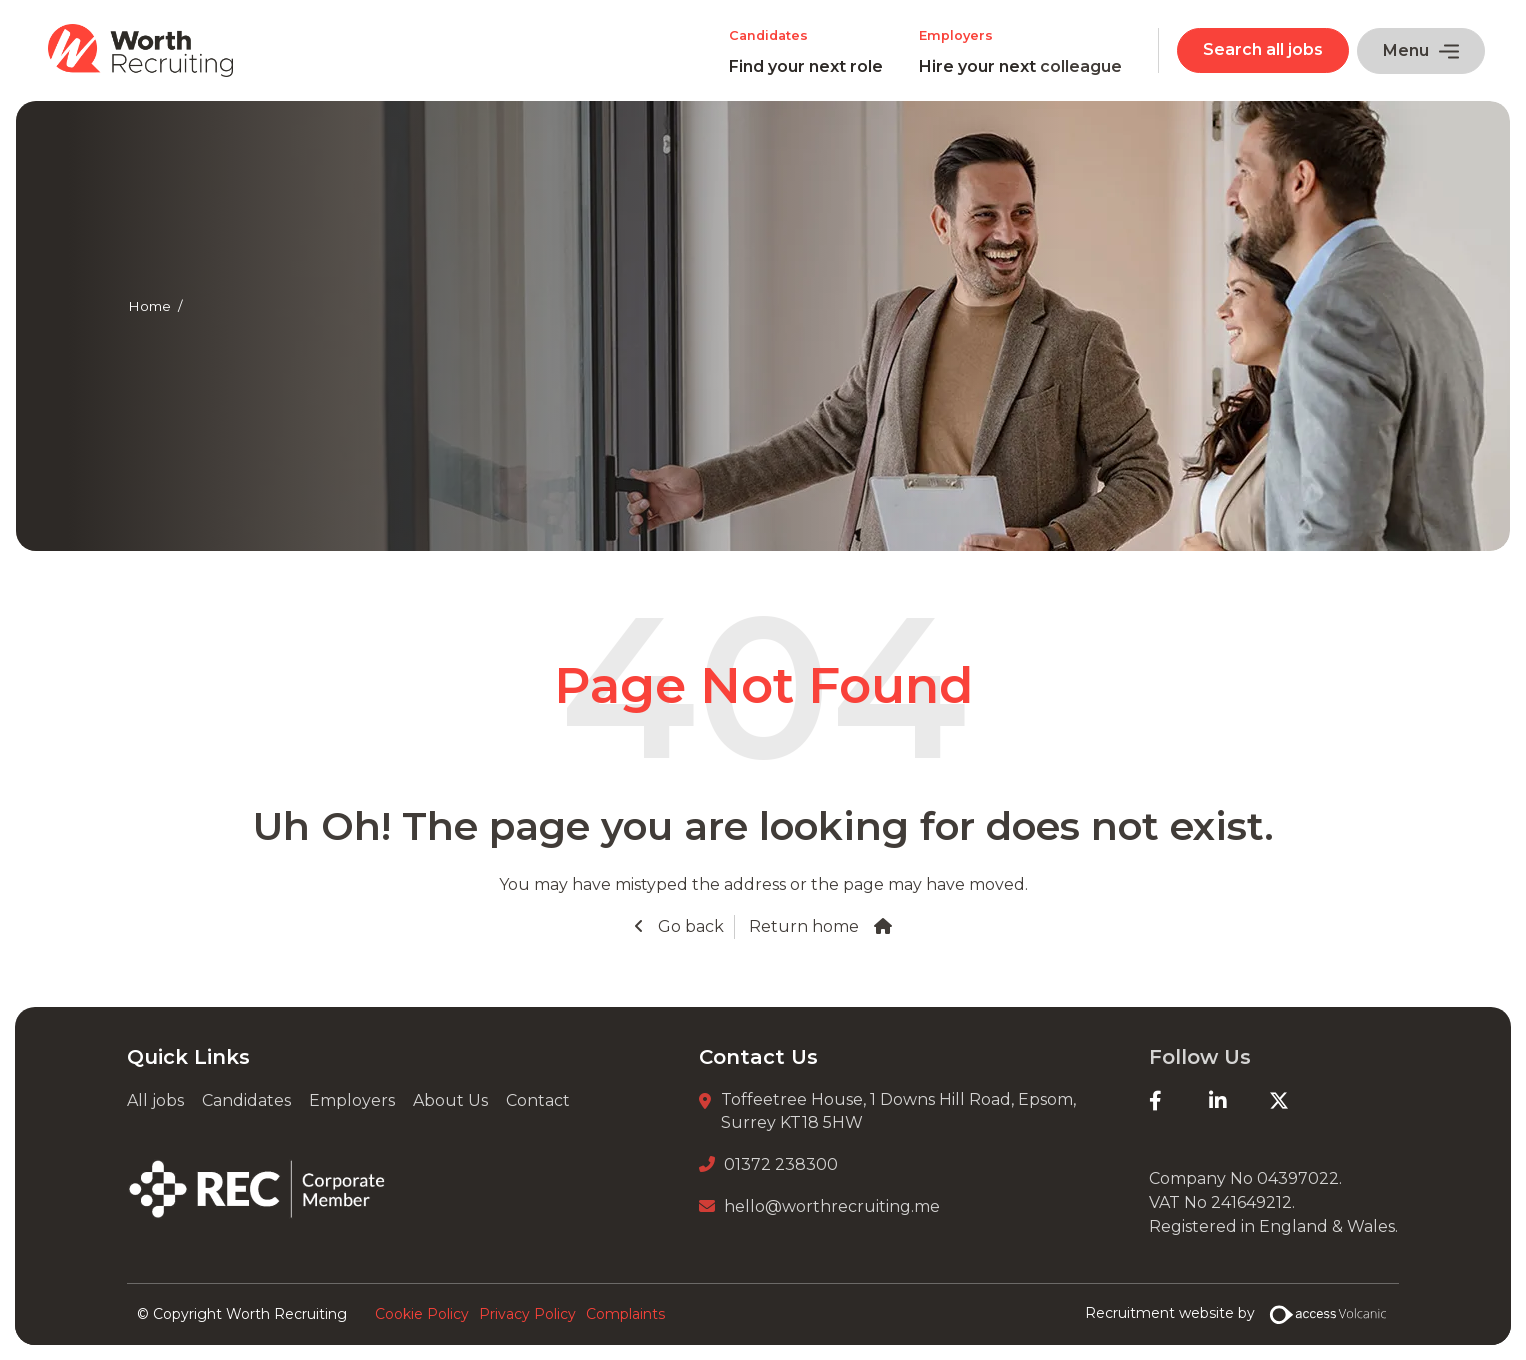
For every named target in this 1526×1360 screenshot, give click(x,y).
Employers (352, 1100)
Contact (538, 1100)
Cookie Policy (422, 1314)
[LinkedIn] (1239, 1101)
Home (149, 306)
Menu (1421, 50)
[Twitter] (1299, 1101)
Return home (804, 926)
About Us (450, 1100)
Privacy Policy (527, 1314)
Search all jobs (1263, 49)
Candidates (246, 1100)
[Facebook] (1179, 1101)
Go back (689, 926)
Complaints (625, 1314)
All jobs (155, 1100)
